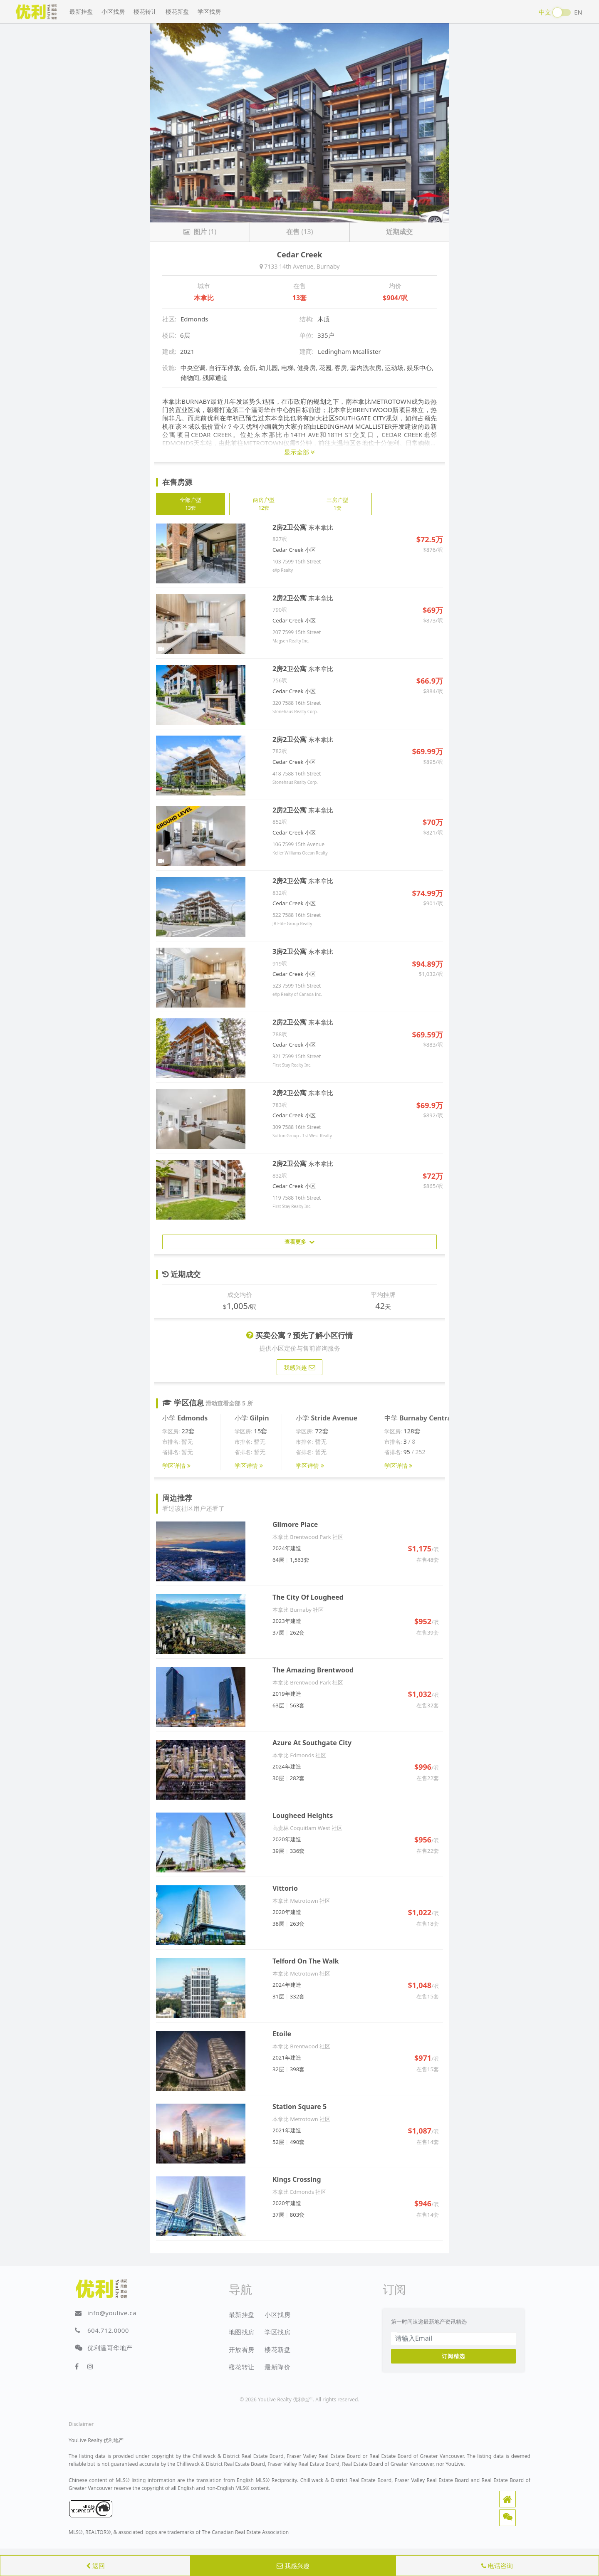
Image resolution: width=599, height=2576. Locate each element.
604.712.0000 (108, 2330)
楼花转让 (145, 11)
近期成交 (399, 231)
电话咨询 (497, 2565)
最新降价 (277, 2367)
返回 (95, 2565)
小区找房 (113, 11)
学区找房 (209, 11)
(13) (299, 231)
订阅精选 (453, 2356)
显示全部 (299, 452)
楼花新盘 (177, 11)
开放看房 (242, 2349)
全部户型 (190, 504)
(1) (199, 231)
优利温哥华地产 (110, 2348)
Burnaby (328, 266)
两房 (264, 504)
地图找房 (242, 2332)
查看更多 (299, 1241)
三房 (337, 504)
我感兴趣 (293, 2565)
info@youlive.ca (111, 2313)
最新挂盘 (81, 11)
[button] (507, 2499)
